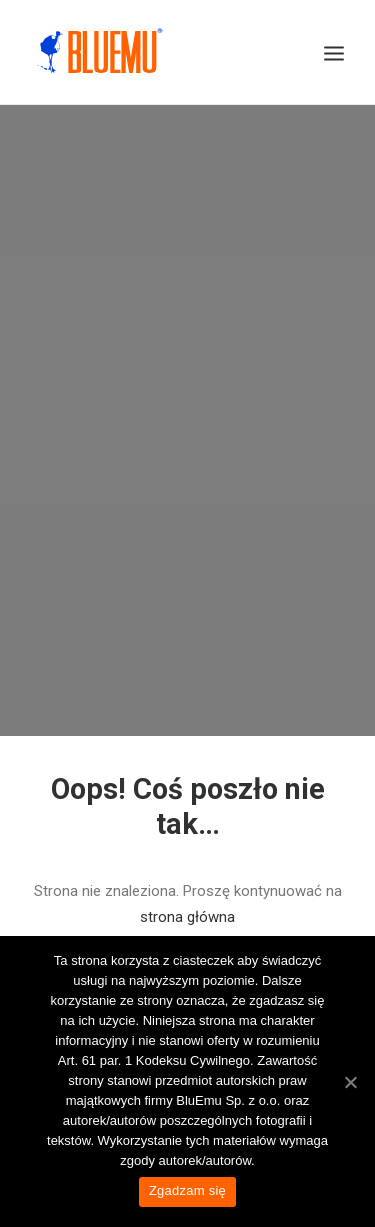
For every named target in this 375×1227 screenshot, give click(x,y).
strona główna (187, 905)
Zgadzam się (187, 1190)
